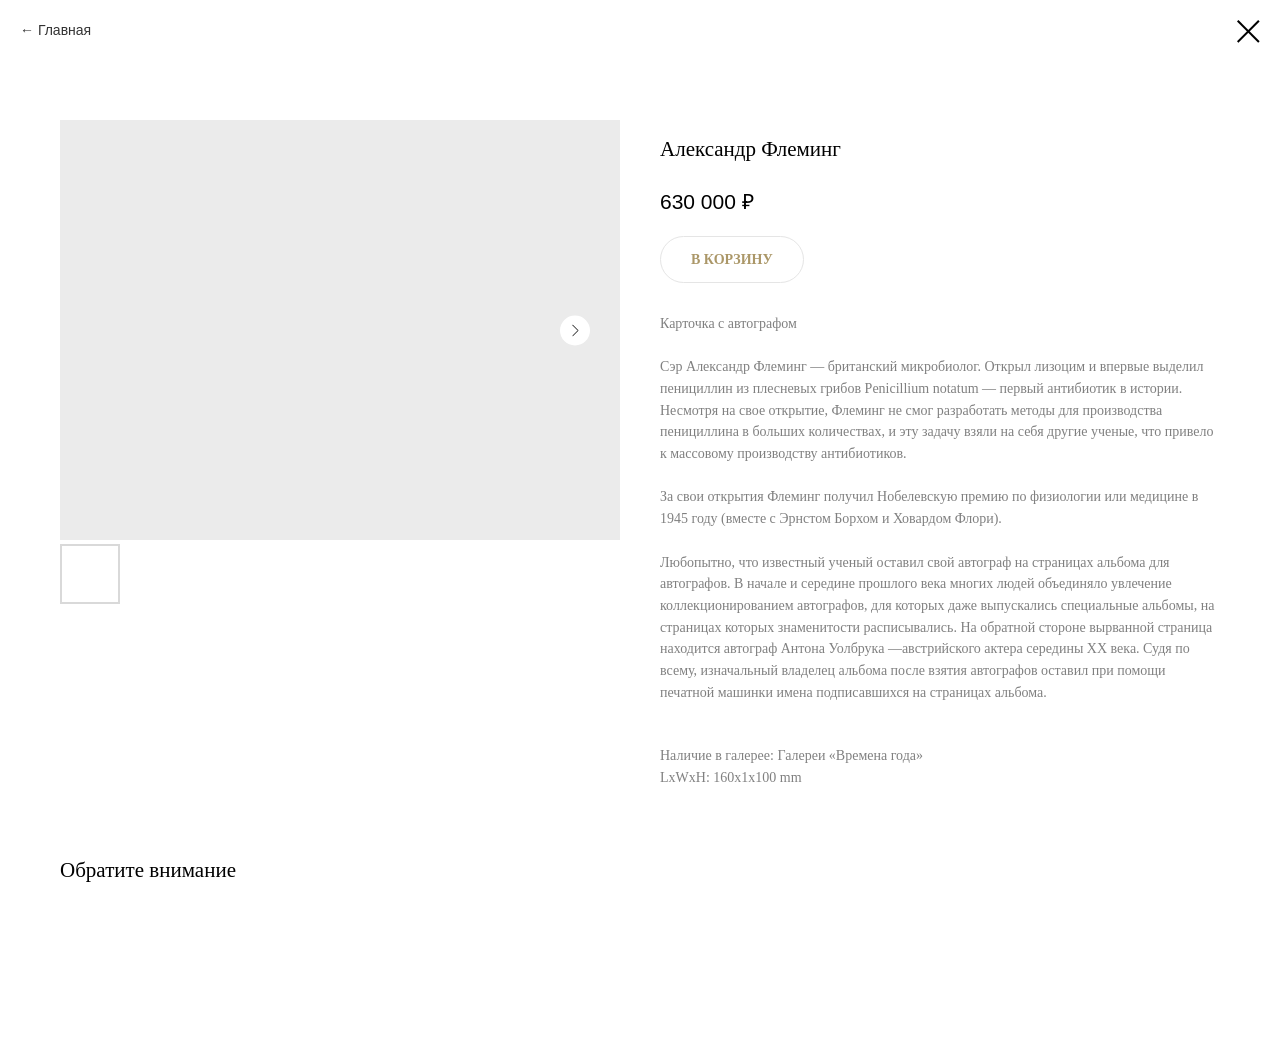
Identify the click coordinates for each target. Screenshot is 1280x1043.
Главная (64, 30)
